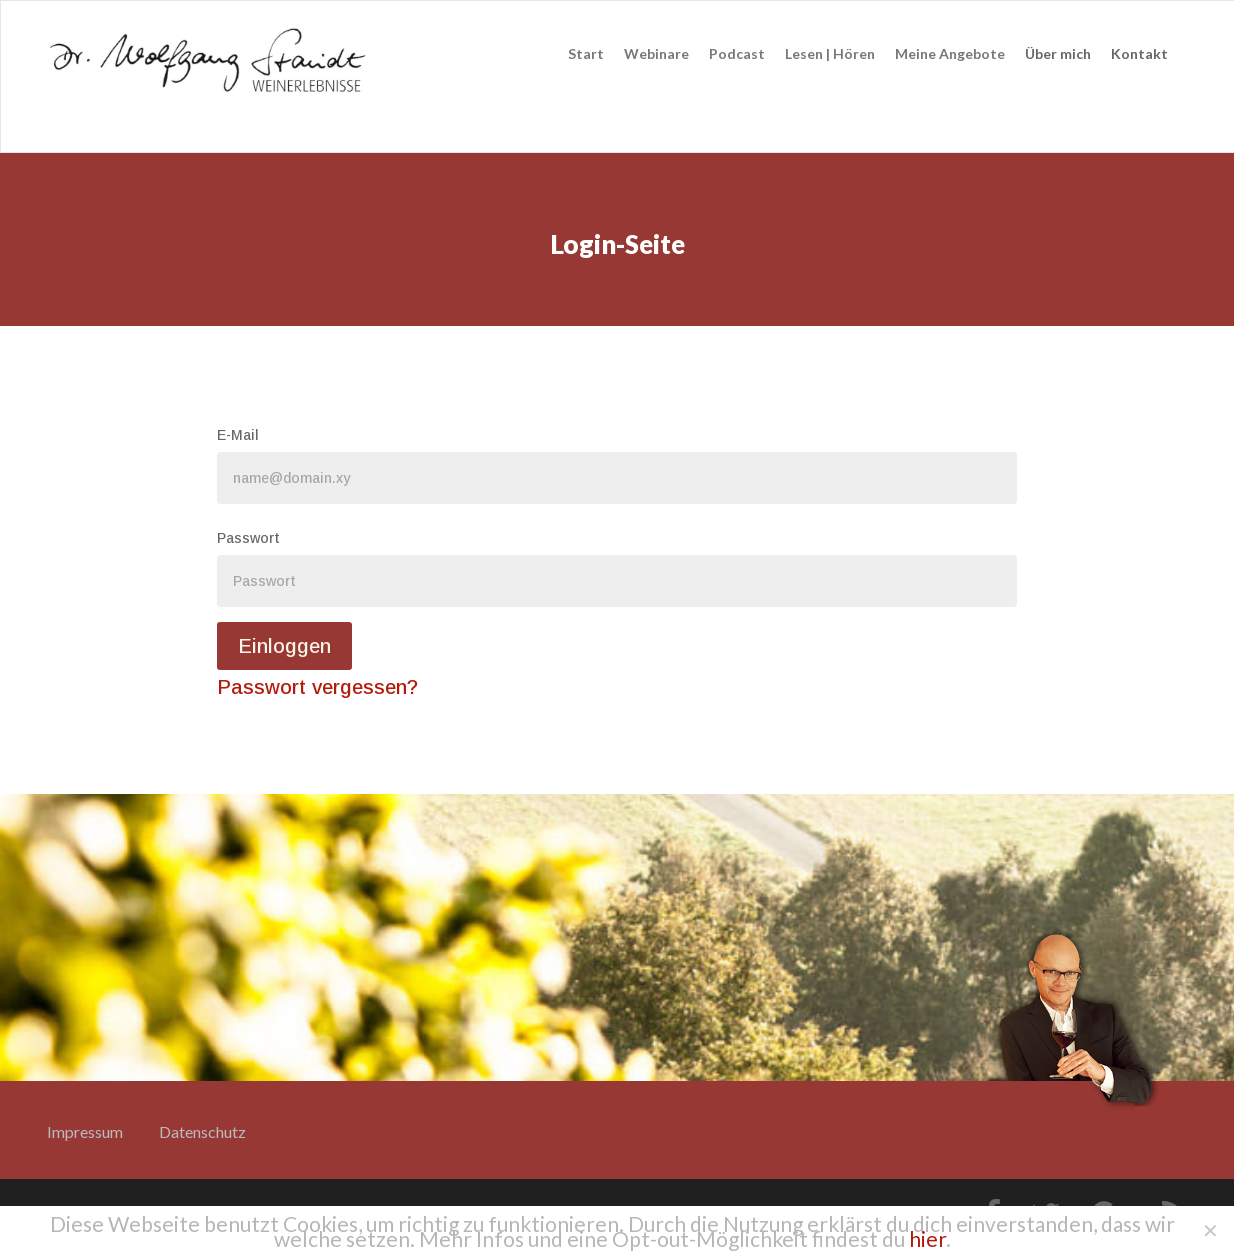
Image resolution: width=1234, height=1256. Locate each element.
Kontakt (1139, 53)
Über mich (1058, 53)
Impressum (85, 1131)
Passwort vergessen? (317, 687)
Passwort (248, 538)
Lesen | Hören (830, 53)
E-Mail (238, 435)
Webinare (656, 53)
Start (586, 53)
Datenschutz (202, 1131)
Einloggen (284, 646)
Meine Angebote (950, 53)
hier (927, 1238)
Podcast (737, 53)
